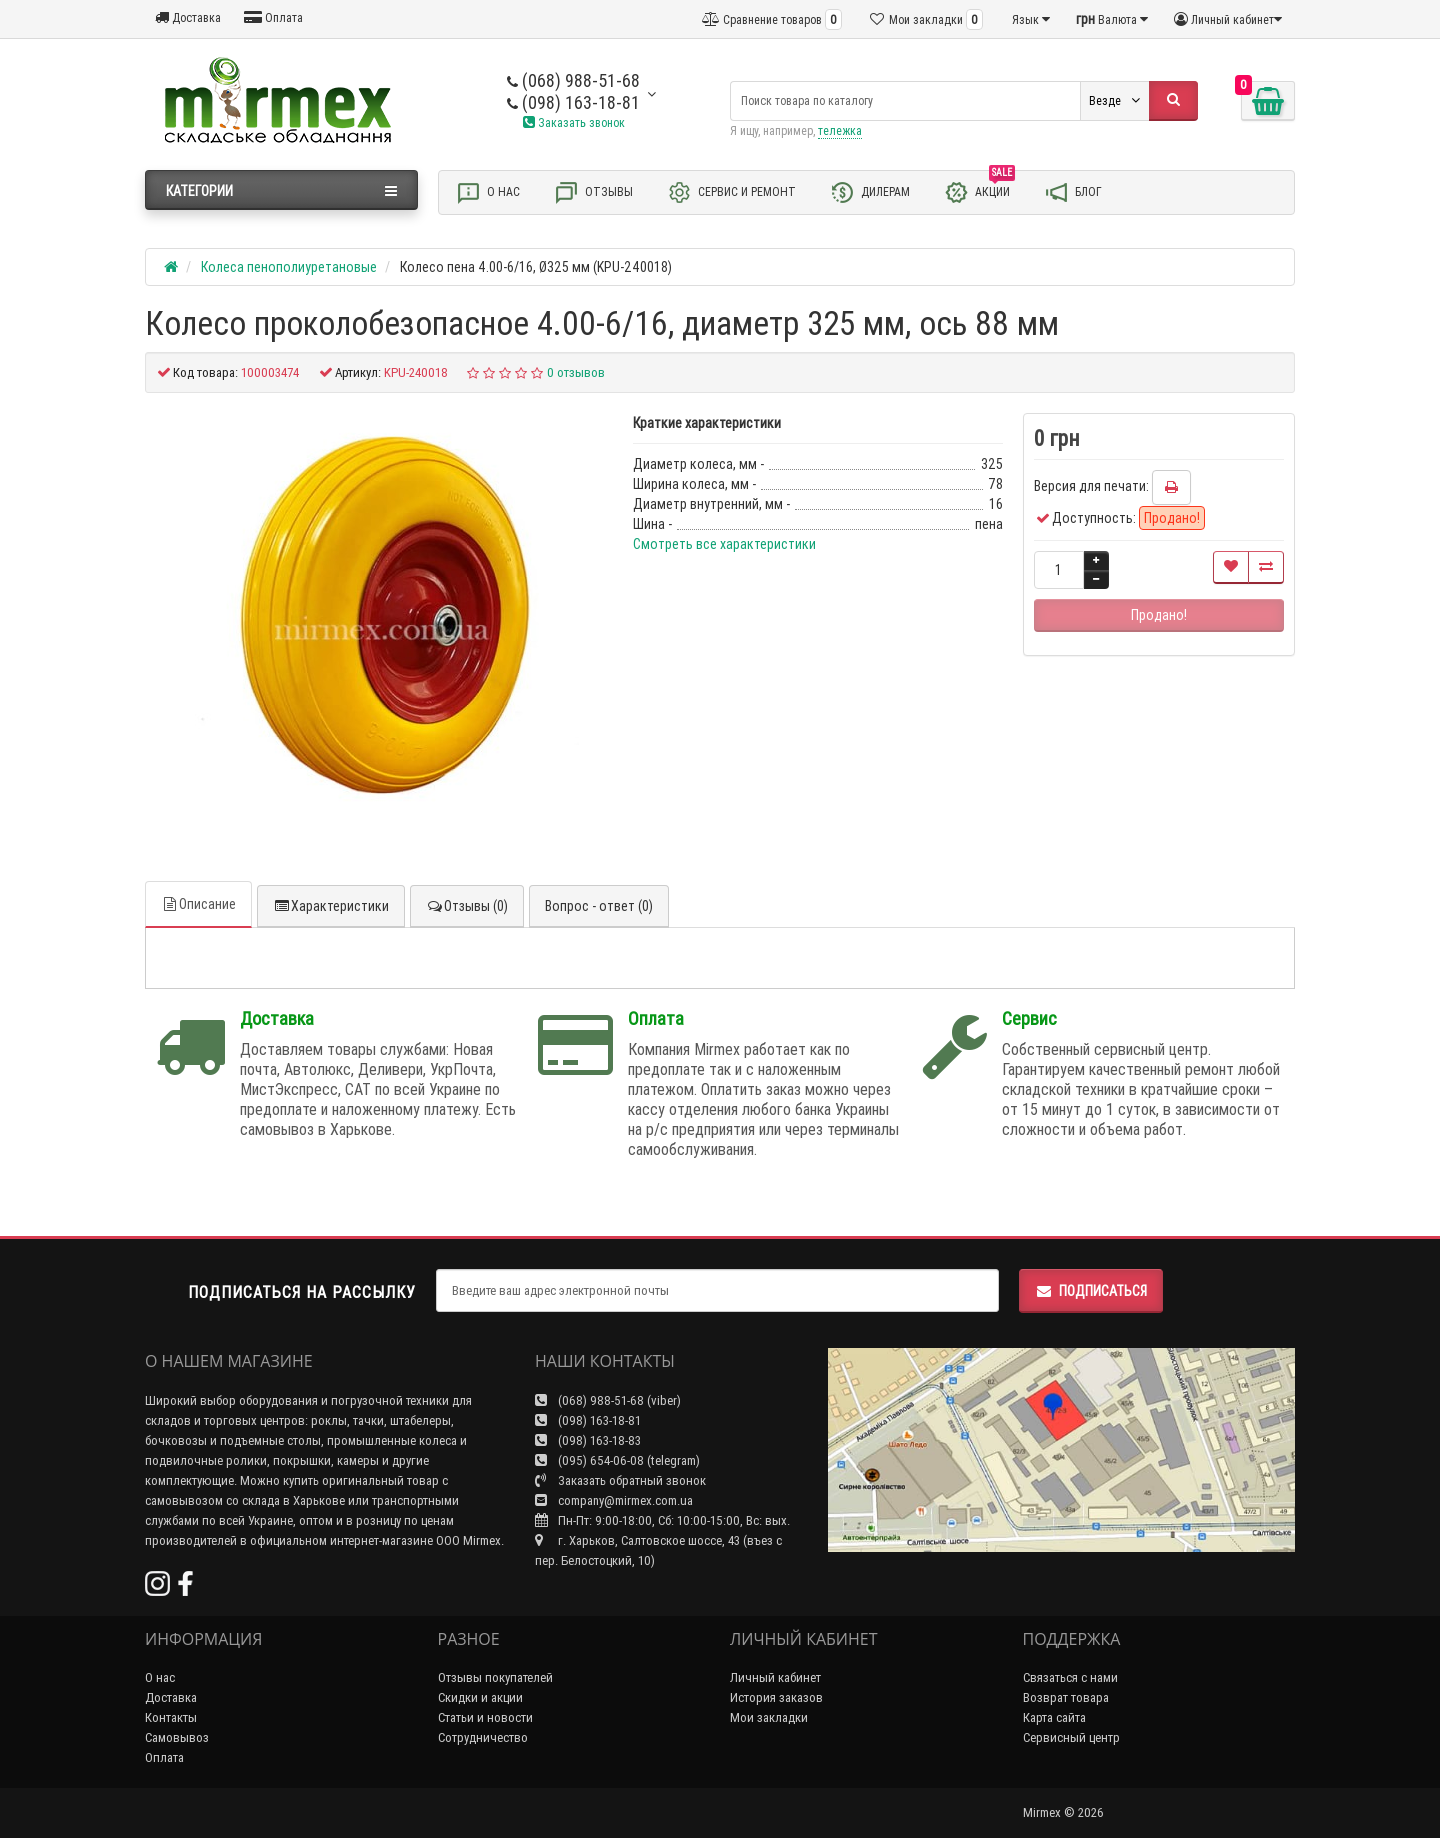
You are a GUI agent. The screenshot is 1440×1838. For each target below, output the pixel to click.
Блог (1073, 192)
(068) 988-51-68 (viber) (608, 1400)
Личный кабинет (775, 1677)
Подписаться (1091, 1291)
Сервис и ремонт (731, 192)
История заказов (776, 1697)
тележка (840, 130)
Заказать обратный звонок (620, 1480)
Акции (979, 191)
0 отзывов (576, 372)
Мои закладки (769, 1717)
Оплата (273, 17)
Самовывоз (177, 1737)
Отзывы (593, 192)
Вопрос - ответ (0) (599, 906)
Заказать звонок (574, 122)
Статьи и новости (485, 1717)
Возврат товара (1066, 1697)
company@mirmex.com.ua (614, 1500)
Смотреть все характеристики (724, 544)
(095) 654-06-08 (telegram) (617, 1460)
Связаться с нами (1070, 1677)
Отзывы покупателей (495, 1677)
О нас (488, 192)
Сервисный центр (1071, 1737)
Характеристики (331, 906)
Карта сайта (1054, 1717)
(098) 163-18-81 (573, 102)
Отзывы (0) (467, 906)
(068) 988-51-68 (573, 80)
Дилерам (870, 192)
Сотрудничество (483, 1737)
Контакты (171, 1717)
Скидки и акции (480, 1697)
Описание (198, 904)
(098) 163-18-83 (588, 1440)
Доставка (188, 17)
